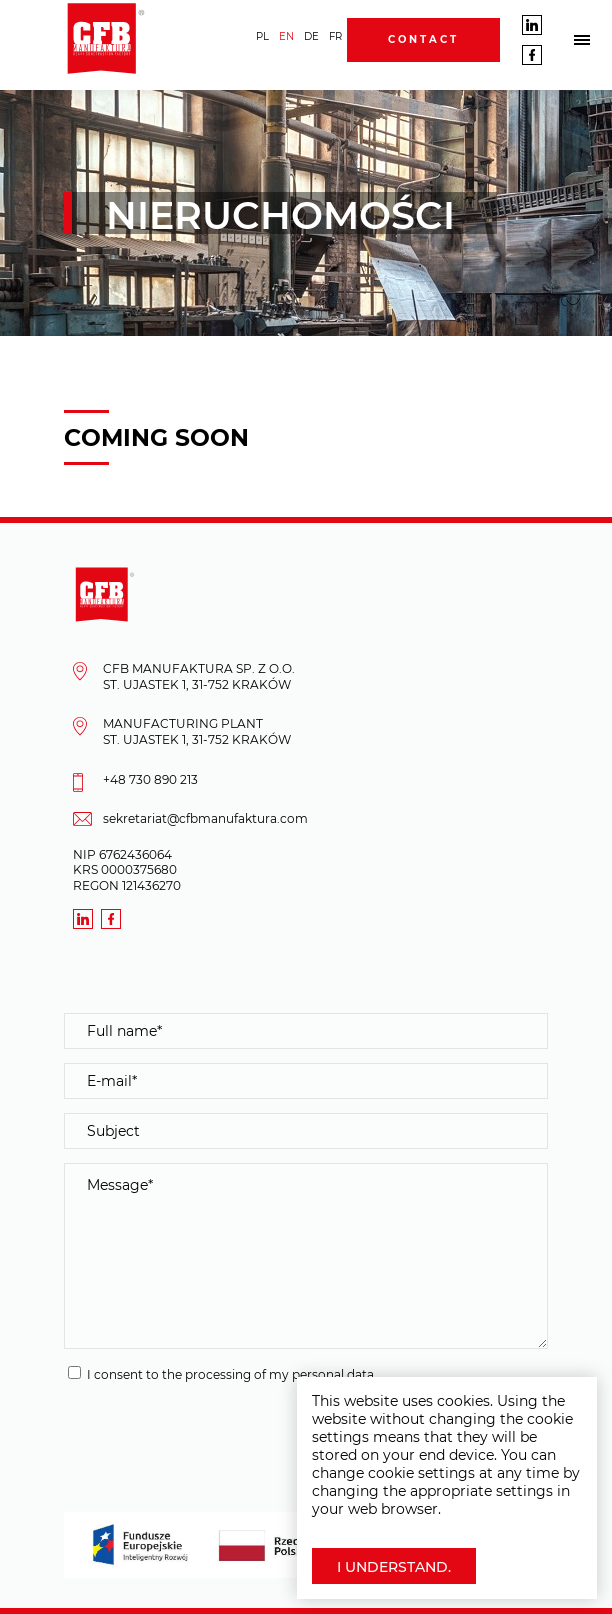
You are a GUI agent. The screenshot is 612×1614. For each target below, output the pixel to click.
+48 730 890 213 (150, 779)
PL (262, 36)
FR (335, 36)
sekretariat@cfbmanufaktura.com (205, 818)
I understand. (394, 1567)
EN (286, 36)
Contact (423, 39)
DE (311, 36)
